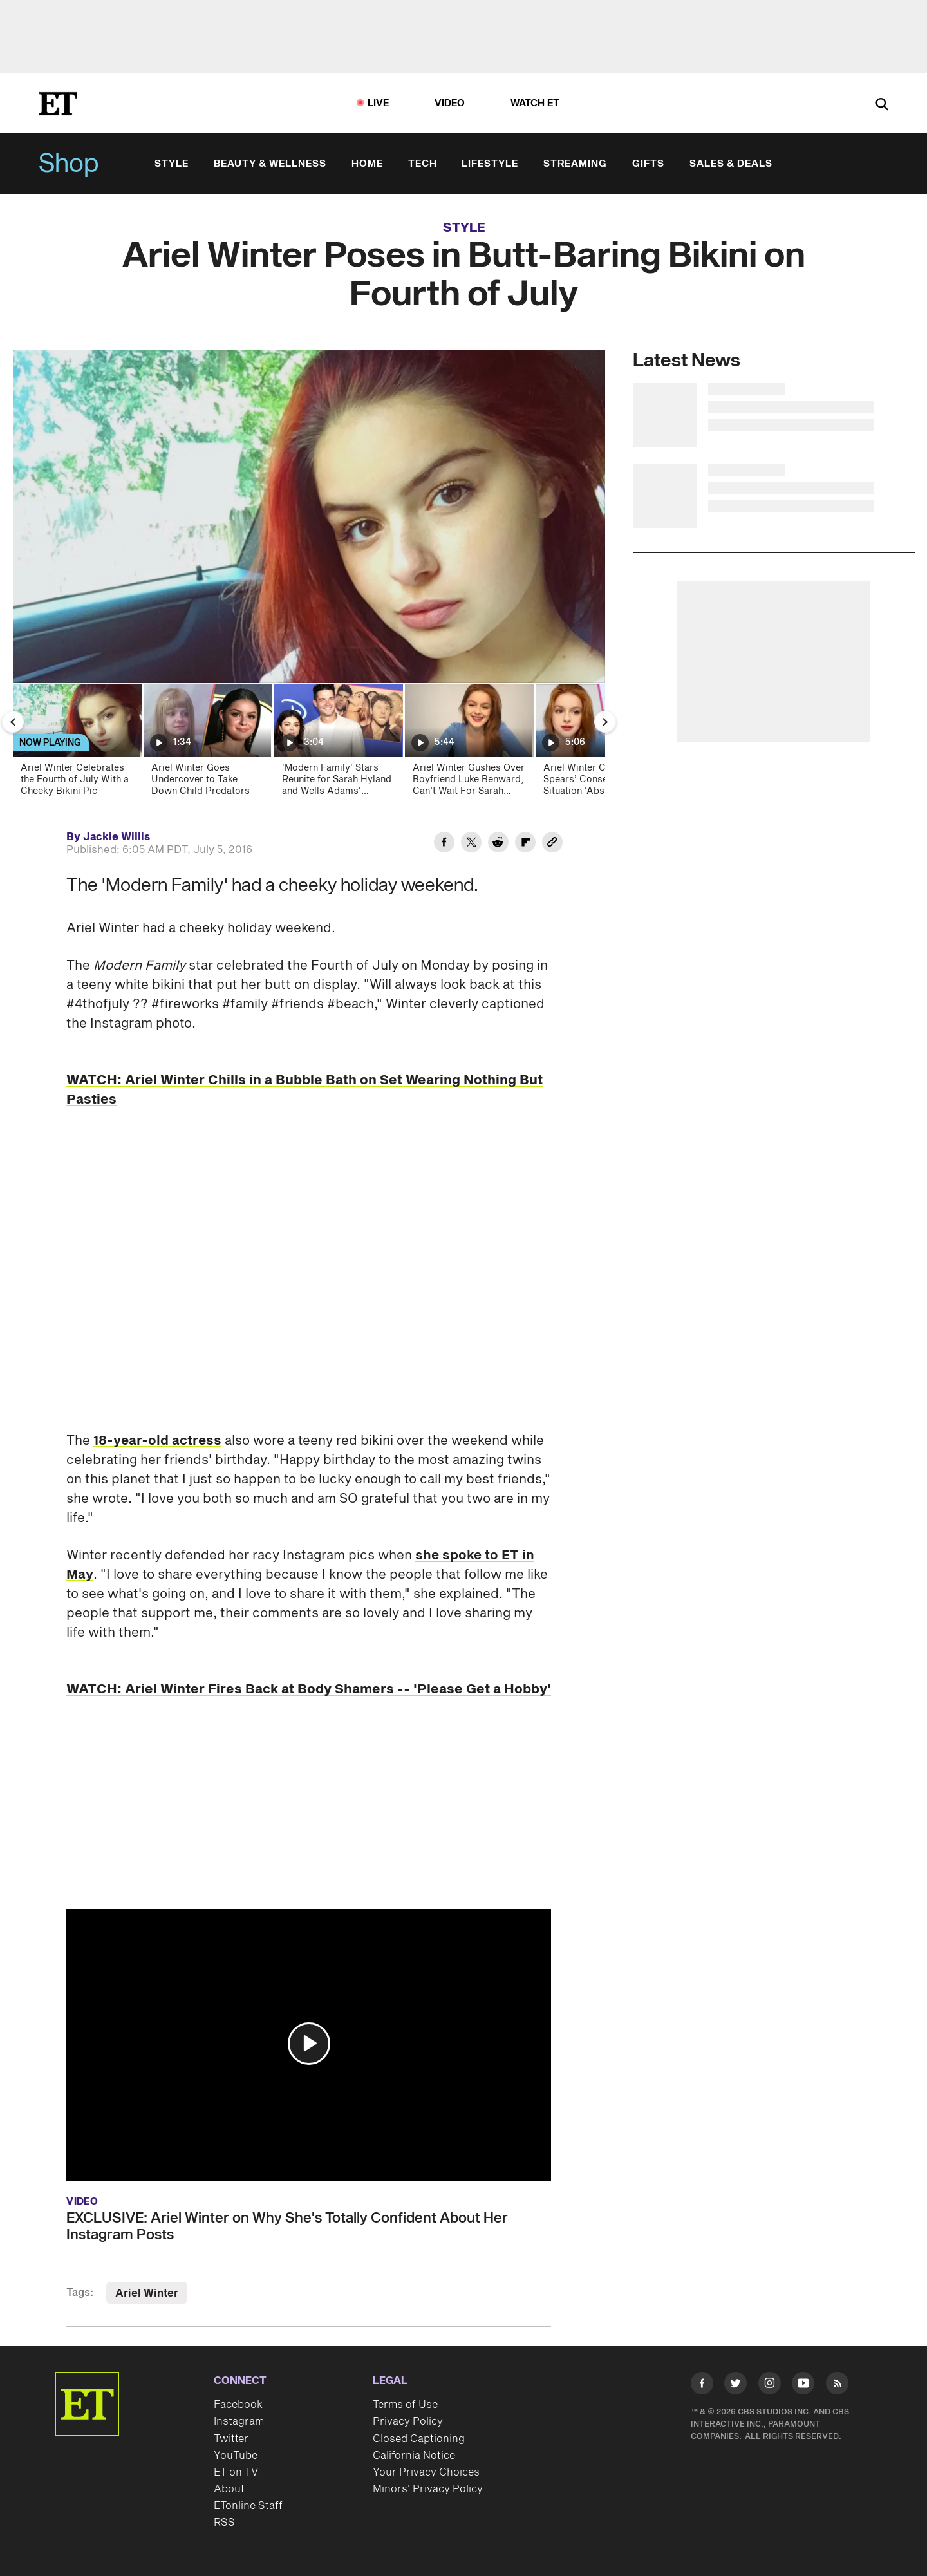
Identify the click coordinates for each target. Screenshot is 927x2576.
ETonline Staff (248, 2506)
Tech (422, 163)
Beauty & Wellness (270, 163)
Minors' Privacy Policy (428, 2489)
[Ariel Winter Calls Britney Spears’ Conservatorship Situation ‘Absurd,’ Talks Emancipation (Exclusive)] (599, 744)
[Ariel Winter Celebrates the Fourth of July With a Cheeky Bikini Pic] (76, 744)
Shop (69, 164)
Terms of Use (405, 2404)
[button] (309, 2043)
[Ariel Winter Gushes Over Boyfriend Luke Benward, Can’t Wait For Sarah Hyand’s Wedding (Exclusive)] (468, 744)
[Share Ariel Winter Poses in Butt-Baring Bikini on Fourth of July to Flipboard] (525, 844)
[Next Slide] (605, 722)
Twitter (231, 2439)
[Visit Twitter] (735, 2386)
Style (171, 163)
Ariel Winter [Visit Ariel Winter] (146, 2293)
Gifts (648, 163)
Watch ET (535, 103)
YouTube (236, 2455)
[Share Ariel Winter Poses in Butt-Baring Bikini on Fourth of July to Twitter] (471, 844)
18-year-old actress (157, 1441)
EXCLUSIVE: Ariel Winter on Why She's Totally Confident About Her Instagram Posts (287, 2226)
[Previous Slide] (13, 722)
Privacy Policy (408, 2421)
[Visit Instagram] (769, 2386)
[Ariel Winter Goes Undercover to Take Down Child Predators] (207, 744)
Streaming (575, 163)
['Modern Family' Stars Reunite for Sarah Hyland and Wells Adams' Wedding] (337, 744)
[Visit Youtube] (803, 2386)
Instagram (239, 2421)
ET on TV (236, 2472)
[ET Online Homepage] (58, 104)
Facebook (238, 2404)
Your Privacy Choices (426, 2472)
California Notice (414, 2455)
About (229, 2489)
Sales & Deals (730, 163)
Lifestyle (490, 163)
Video (450, 103)
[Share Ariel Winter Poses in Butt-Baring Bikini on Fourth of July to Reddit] (498, 844)
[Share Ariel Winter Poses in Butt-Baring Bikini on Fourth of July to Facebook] (444, 844)
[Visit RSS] (837, 2386)
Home (367, 163)
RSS (224, 2522)
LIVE (378, 103)
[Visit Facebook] (702, 2386)
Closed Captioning (419, 2439)
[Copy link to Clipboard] (552, 844)
